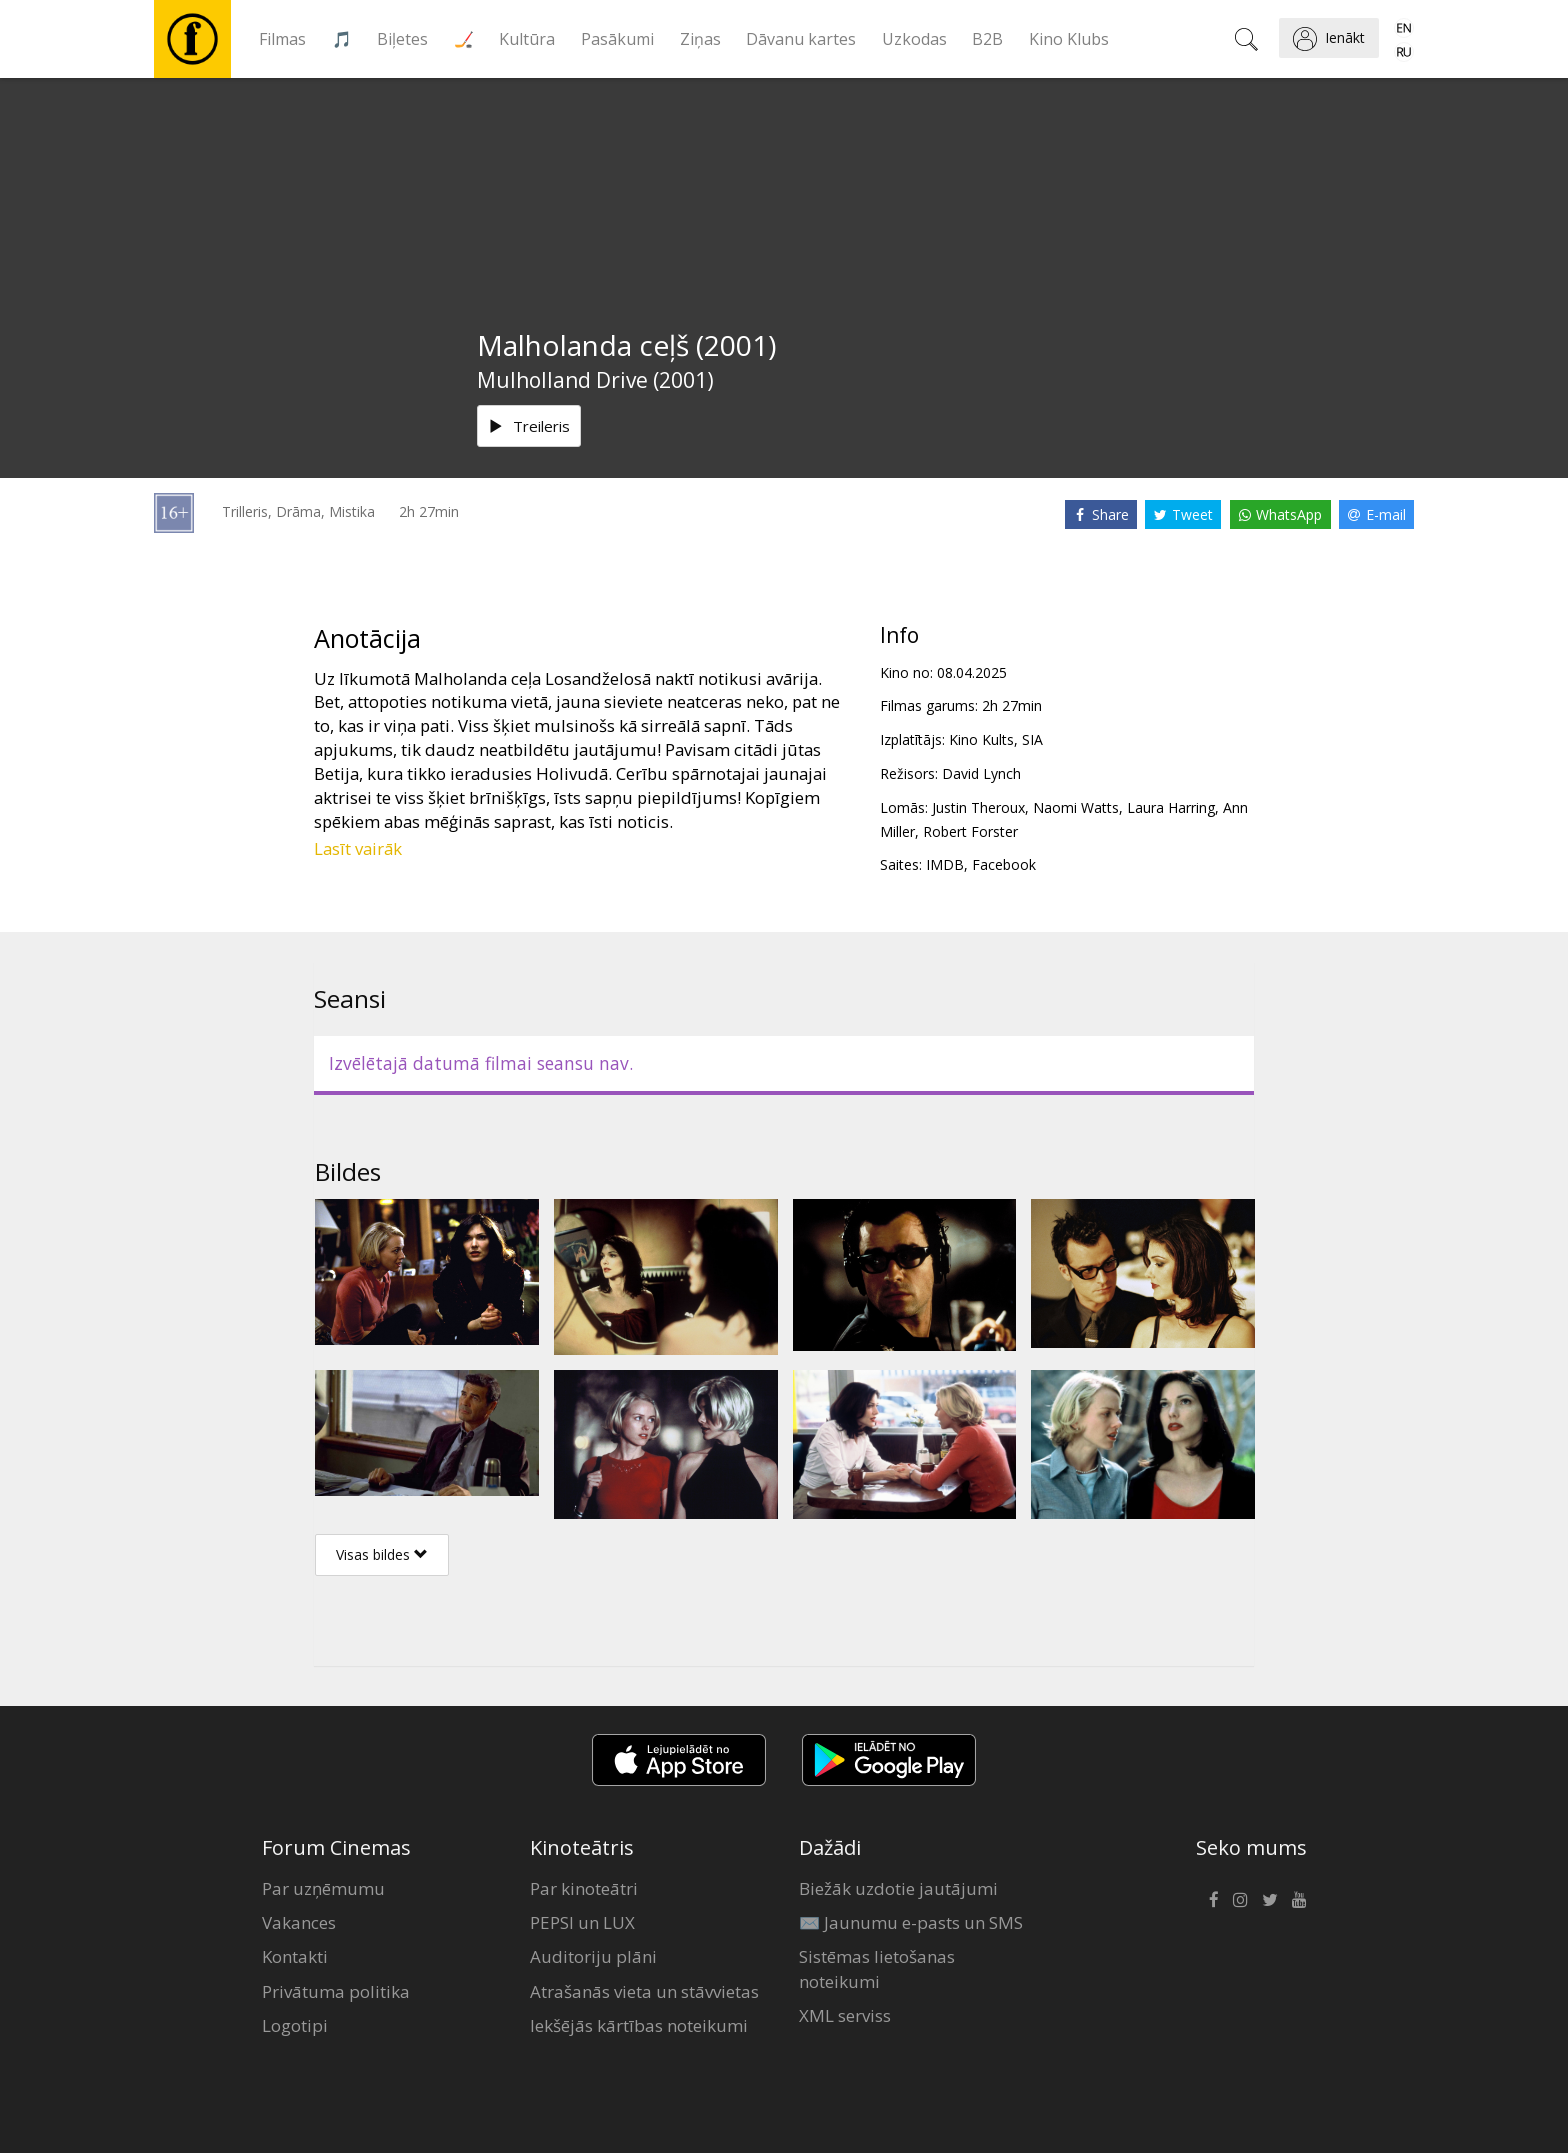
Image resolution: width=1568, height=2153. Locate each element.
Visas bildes (382, 1554)
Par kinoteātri (584, 1888)
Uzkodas (914, 39)
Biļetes (402, 39)
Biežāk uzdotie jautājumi (898, 1888)
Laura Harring (1171, 807)
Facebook (1004, 864)
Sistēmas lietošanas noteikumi (877, 1968)
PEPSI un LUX (582, 1922)
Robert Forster (970, 831)
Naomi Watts (1076, 807)
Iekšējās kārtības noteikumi (639, 2025)
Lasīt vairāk (358, 848)
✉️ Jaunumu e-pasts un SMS (911, 1922)
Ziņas (700, 39)
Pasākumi (617, 39)
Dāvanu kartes (801, 39)
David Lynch (981, 773)
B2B (987, 39)
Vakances (299, 1922)
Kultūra (527, 39)
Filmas (282, 39)
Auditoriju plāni (593, 1956)
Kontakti (295, 1956)
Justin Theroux (978, 807)
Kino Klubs (1069, 39)
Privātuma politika (336, 1991)
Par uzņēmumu (323, 1888)
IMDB (945, 864)
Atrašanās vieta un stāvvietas (644, 1991)
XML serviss (845, 2015)
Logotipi (295, 2025)
